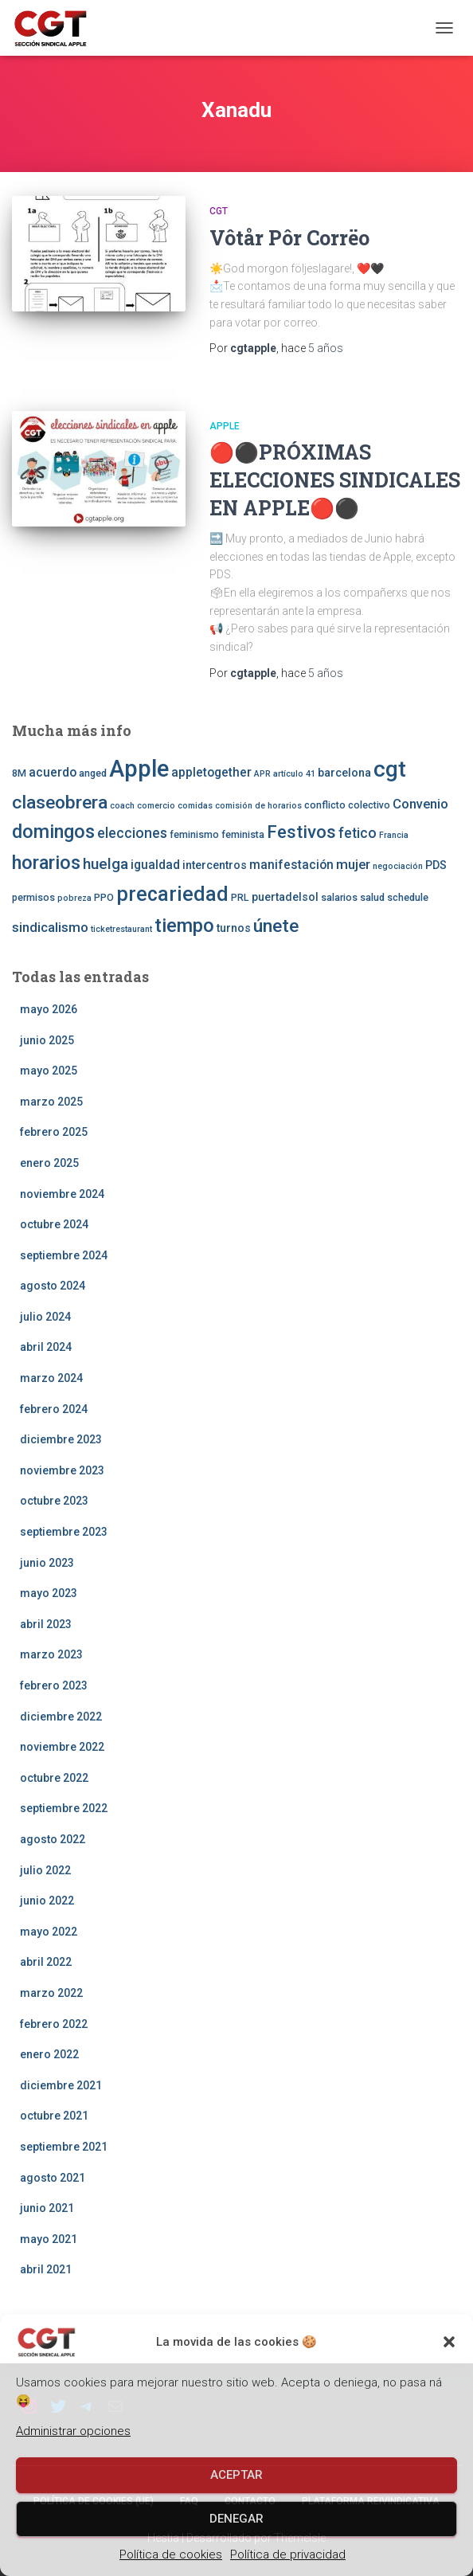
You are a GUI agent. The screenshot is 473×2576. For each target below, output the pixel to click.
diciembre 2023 (61, 1439)
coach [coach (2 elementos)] (122, 806)
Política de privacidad (288, 2554)
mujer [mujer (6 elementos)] (353, 864)
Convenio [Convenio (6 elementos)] (420, 804)
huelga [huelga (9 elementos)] (105, 864)
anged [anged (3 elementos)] (93, 773)
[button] (449, 2342)
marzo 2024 (51, 1378)
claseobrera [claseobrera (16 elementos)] (60, 802)
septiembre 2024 (64, 1255)
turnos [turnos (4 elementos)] (234, 928)
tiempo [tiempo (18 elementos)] (184, 925)
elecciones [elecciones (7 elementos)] (132, 833)
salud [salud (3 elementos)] (372, 897)
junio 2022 (47, 1900)
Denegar (236, 2518)
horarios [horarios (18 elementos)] (46, 862)
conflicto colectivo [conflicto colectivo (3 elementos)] (347, 805)
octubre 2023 (54, 1500)
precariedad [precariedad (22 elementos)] (172, 894)
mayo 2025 (48, 1070)
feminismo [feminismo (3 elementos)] (194, 834)
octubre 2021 (54, 2115)
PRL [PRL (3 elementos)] (240, 897)
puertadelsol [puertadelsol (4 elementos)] (285, 897)
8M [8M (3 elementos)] (19, 773)
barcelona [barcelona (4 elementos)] (344, 772)
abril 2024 (46, 1347)
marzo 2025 (51, 1101)
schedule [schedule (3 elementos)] (407, 897)
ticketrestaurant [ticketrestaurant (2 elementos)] (121, 929)
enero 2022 (49, 2054)
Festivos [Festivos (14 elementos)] (301, 831)
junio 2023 (47, 1562)
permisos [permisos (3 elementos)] (33, 897)
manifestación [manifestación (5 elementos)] (291, 865)
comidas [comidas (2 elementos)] (195, 806)
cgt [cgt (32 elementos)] (389, 769)
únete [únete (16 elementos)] (276, 926)
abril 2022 (46, 1961)
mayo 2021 (48, 2239)
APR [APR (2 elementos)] (262, 774)
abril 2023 (46, 1624)
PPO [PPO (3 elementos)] (104, 897)
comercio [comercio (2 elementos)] (156, 806)
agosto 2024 (52, 1285)
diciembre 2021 (61, 2085)
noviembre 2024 (62, 1194)
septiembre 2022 (64, 1808)
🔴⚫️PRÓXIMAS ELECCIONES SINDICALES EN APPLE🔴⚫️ (334, 480)
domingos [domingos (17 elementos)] (53, 831)
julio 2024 (45, 1316)
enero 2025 (49, 1163)
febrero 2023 (54, 1685)
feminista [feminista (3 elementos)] (242, 834)
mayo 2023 (48, 1593)
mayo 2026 (48, 1009)
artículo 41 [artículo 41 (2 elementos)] (294, 774)
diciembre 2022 (61, 1716)
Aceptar (236, 2475)
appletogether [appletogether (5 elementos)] (211, 772)
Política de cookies (170, 2554)
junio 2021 (47, 2208)
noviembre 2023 (62, 1470)
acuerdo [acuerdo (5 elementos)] (52, 772)
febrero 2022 (54, 2024)
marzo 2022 (51, 1993)
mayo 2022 (48, 1931)
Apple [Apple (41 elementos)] (139, 768)
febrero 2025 (54, 1132)
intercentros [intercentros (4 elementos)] (214, 865)
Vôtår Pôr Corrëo (289, 238)
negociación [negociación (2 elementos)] (398, 866)
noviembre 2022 (62, 1746)
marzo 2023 (51, 1654)
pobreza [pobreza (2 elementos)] (74, 898)
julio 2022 (45, 1870)
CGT (218, 211)
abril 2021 (46, 2269)
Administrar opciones (73, 2431)
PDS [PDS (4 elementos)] (436, 865)
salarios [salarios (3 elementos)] (339, 897)
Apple (224, 426)
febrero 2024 (54, 1409)
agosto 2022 (52, 1839)
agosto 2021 (52, 2177)
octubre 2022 (54, 1777)
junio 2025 (47, 1040)
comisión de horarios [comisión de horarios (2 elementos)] (258, 806)
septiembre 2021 (64, 2146)
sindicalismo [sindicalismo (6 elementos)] (50, 927)
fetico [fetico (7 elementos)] (357, 833)
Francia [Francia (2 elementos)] (393, 835)
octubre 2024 (54, 1224)
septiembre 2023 (64, 1531)
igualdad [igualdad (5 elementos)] (155, 865)
